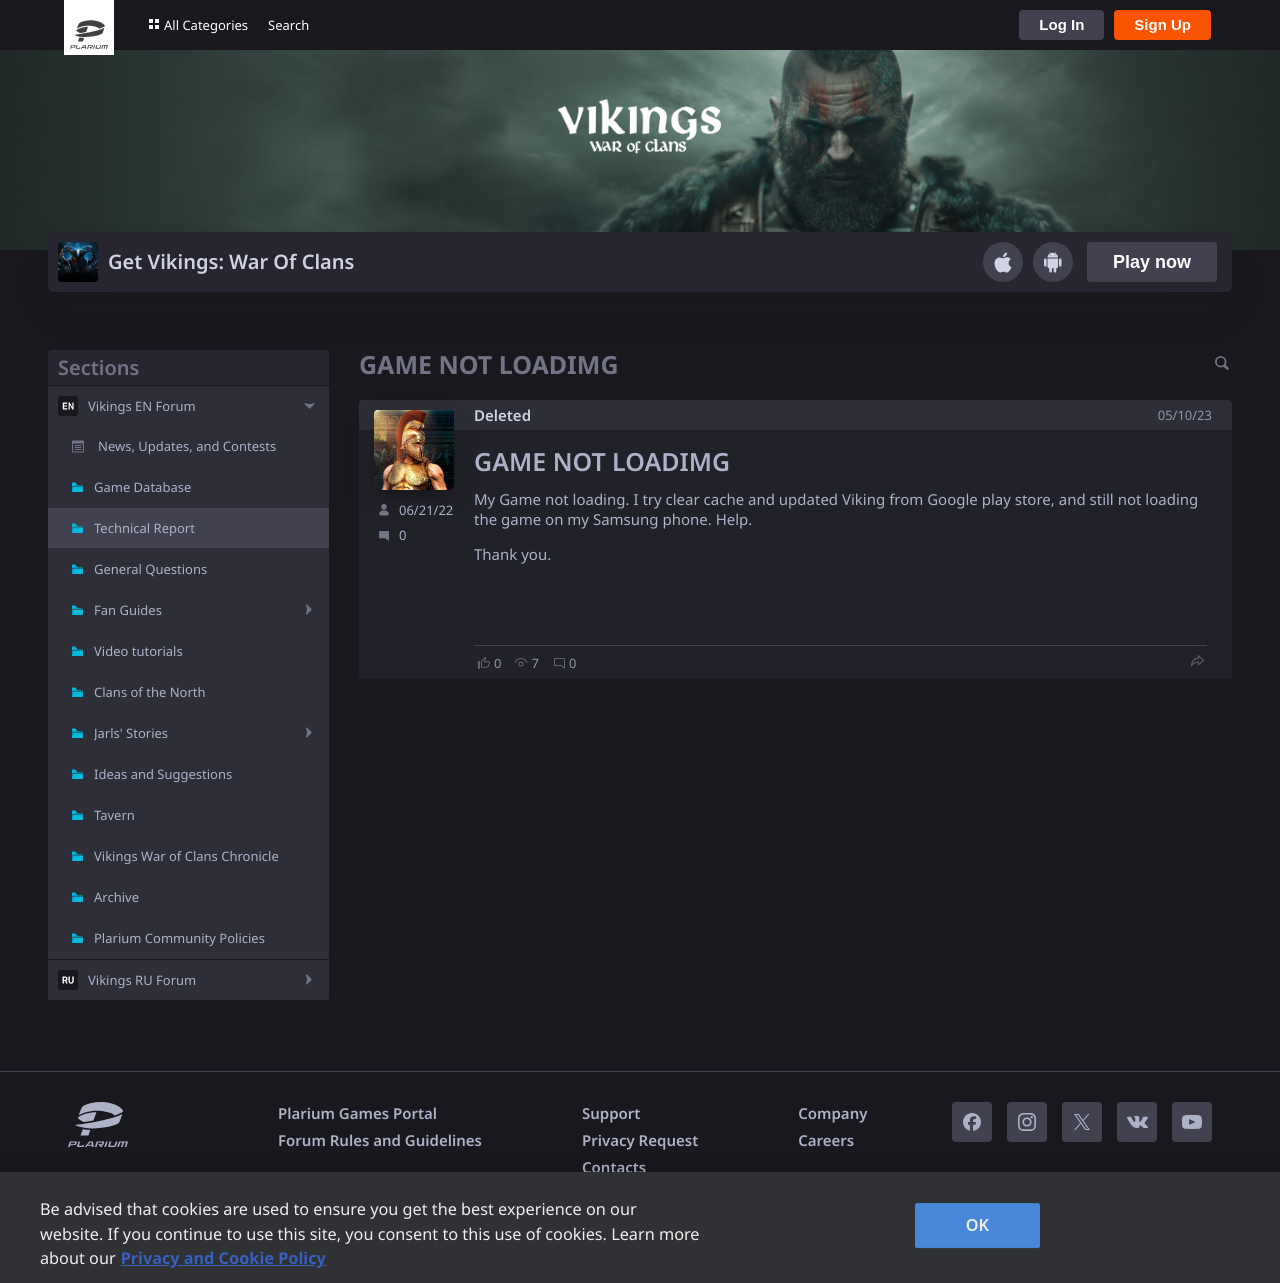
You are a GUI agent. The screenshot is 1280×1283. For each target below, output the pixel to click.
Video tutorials (138, 651)
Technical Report (144, 528)
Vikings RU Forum (142, 980)
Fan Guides (128, 610)
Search (288, 25)
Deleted (502, 416)
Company (832, 1114)
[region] (640, 1227)
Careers (826, 1141)
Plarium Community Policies (179, 938)
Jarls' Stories (131, 733)
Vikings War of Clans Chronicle (186, 856)
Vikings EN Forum (142, 406)
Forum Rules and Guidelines (380, 1141)
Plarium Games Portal (357, 1114)
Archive (116, 897)
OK (978, 1225)
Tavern (114, 815)
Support (611, 1114)
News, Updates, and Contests (187, 446)
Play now (1152, 262)
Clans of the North (150, 692)
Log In (1061, 24)
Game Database (142, 487)
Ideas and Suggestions (163, 774)
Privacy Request (640, 1141)
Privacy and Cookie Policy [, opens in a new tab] (223, 1258)
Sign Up (1162, 24)
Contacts (614, 1168)
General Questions (150, 569)
